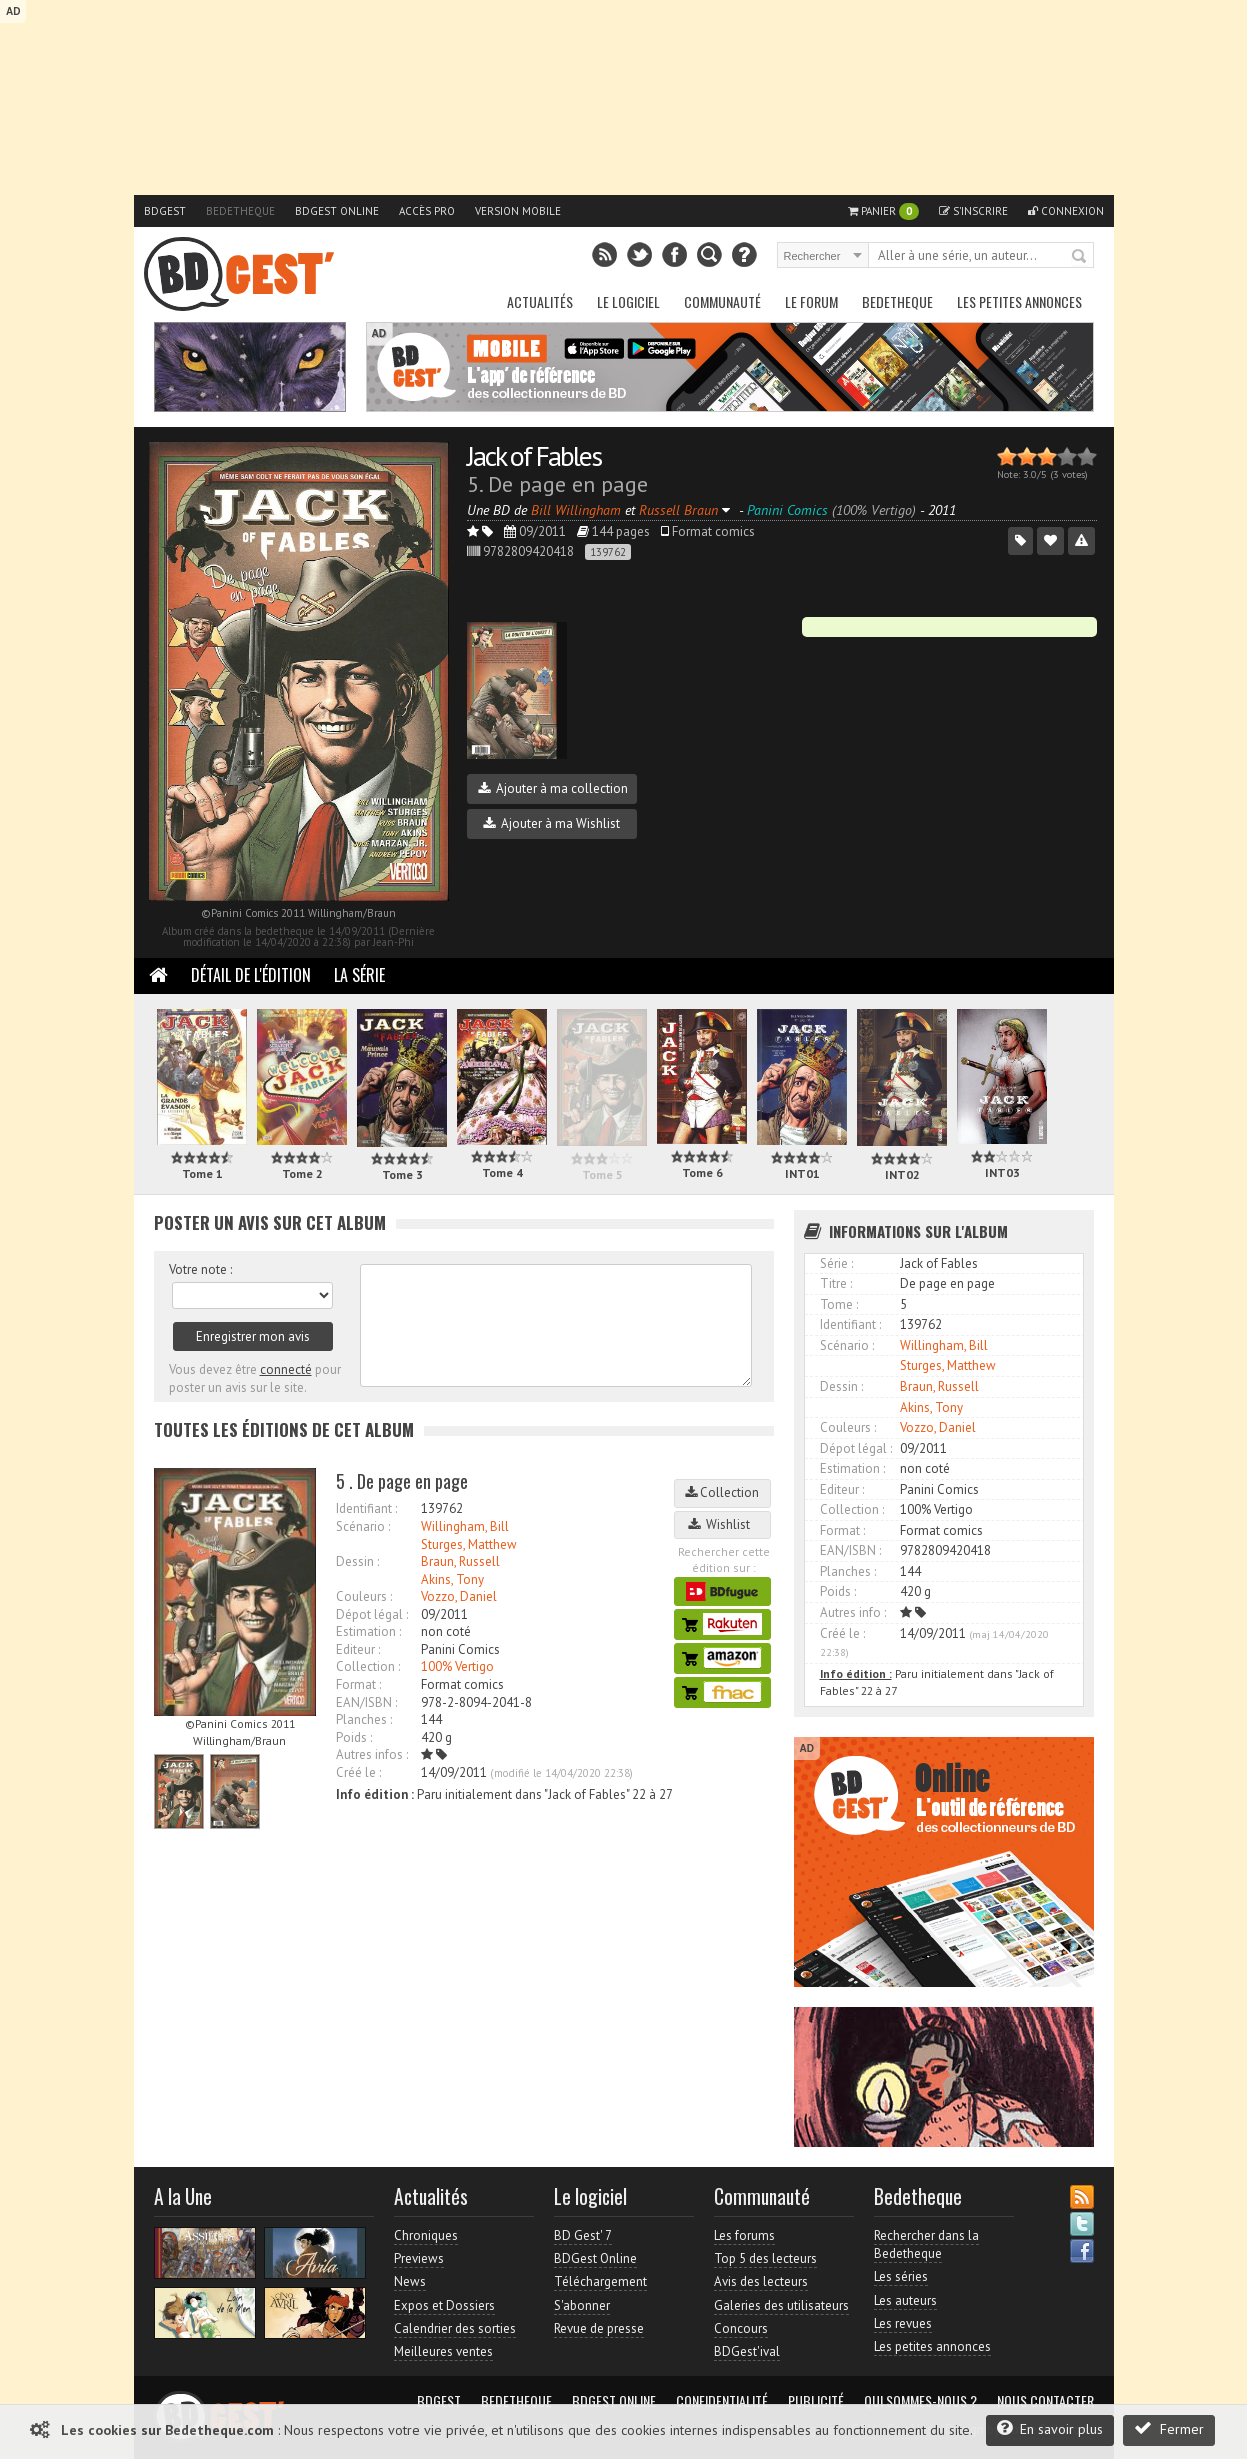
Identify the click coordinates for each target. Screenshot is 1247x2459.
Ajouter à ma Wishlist (551, 823)
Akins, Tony (452, 1579)
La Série (359, 975)
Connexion (1066, 211)
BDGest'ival (747, 2351)
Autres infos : (372, 1754)
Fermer (1169, 2428)
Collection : (368, 1666)
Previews (419, 2258)
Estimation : (368, 1631)
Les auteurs (905, 2300)
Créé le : (358, 1772)
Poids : (354, 1737)
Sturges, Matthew (469, 1544)
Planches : (364, 1719)
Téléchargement (600, 2281)
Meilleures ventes (443, 2351)
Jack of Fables (534, 455)
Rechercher (1080, 257)
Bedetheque (240, 211)
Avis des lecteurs (761, 2281)
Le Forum (811, 301)
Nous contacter (1045, 2401)
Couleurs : (364, 1596)
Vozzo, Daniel (459, 1596)
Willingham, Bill (465, 1526)
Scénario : (363, 1526)
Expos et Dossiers (444, 2305)
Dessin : (357, 1561)
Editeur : (358, 1649)
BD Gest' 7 (583, 2235)
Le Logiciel (628, 301)
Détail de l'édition (251, 975)
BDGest (165, 211)
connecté (286, 1369)
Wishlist (722, 1524)
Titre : (836, 1283)
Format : (358, 1684)
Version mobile (518, 211)
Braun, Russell (460, 1561)
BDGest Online (337, 211)
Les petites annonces (1019, 301)
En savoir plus (1050, 2428)
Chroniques (426, 2235)
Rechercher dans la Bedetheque (926, 2244)
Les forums (744, 2235)
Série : (836, 1263)
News (410, 2281)
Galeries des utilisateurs (781, 2305)
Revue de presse (599, 2328)
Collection (722, 1492)
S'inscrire (973, 211)
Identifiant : (366, 1508)
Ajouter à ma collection (553, 788)
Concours (741, 2328)
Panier (883, 211)
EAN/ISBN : (366, 1702)
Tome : (839, 1304)
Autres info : (853, 1612)
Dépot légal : (372, 1614)
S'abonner (582, 2305)
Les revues (903, 2323)
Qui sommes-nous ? (920, 2401)
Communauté (722, 301)
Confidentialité (722, 2401)
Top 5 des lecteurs (765, 2258)
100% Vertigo (457, 1666)
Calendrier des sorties (455, 2328)
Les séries (901, 2276)
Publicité (816, 2401)
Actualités (540, 301)
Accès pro (427, 211)
